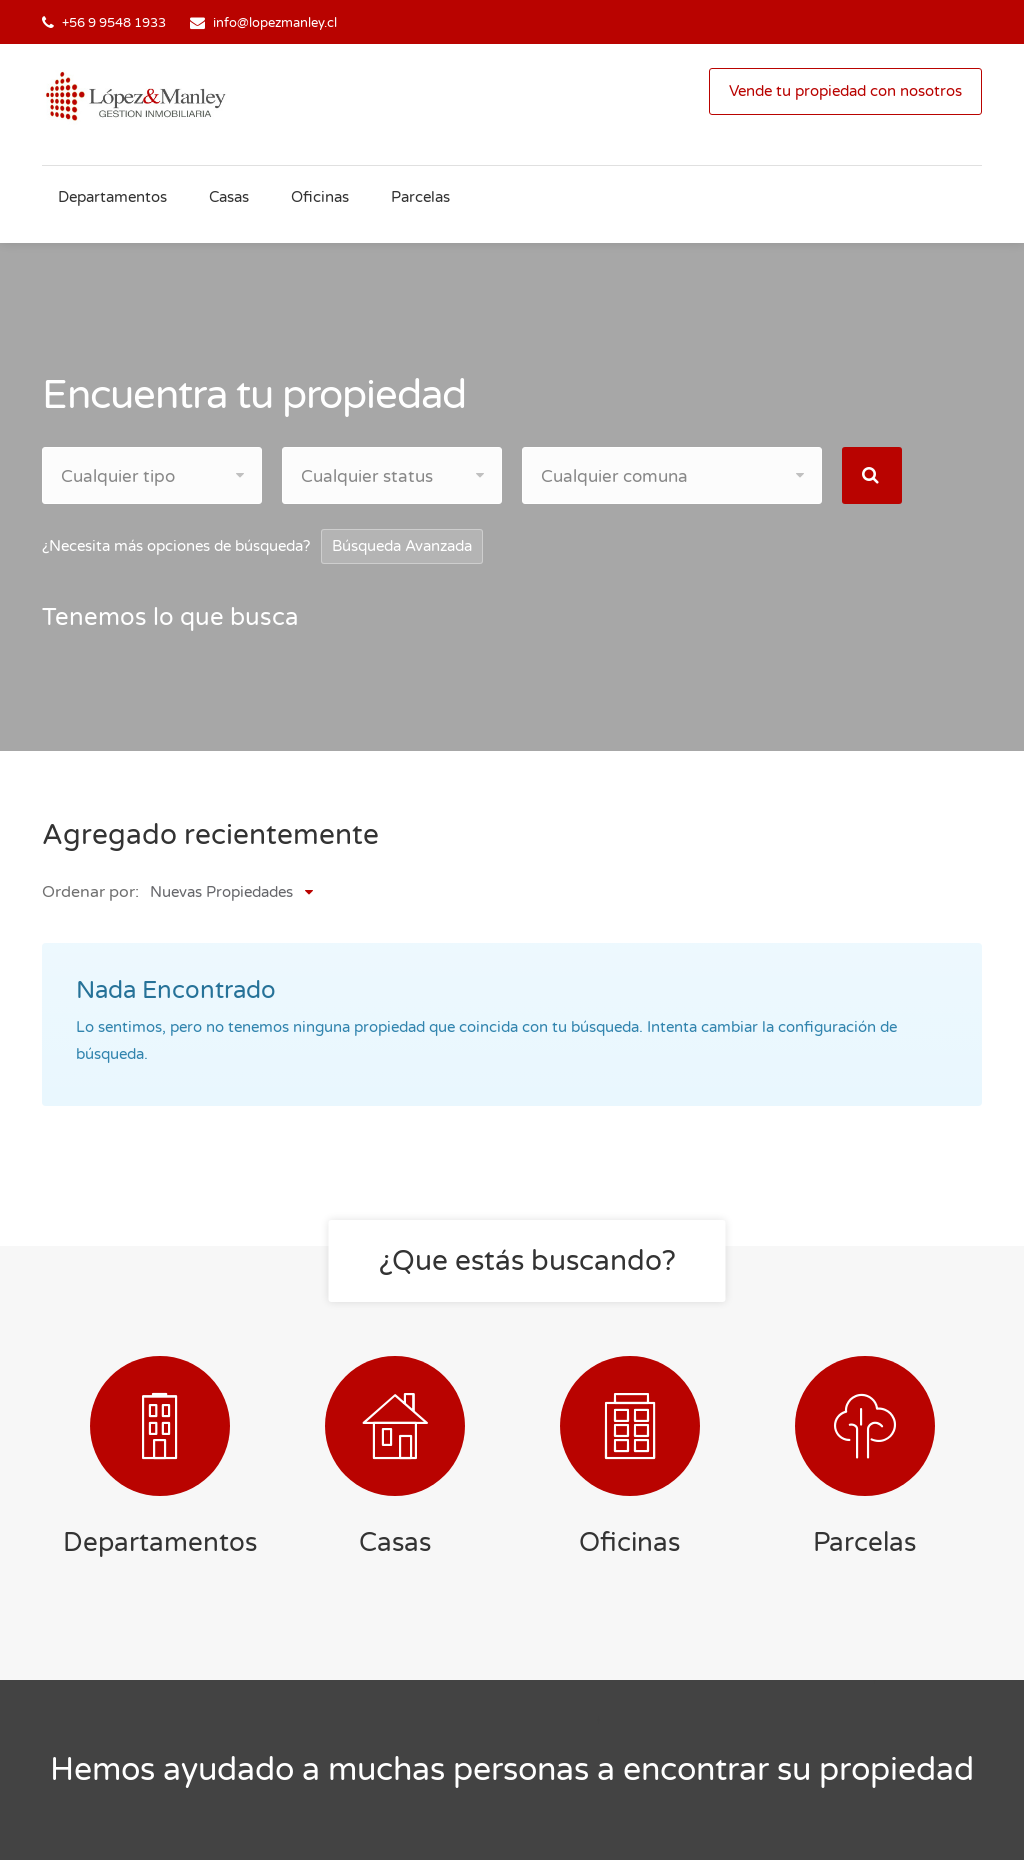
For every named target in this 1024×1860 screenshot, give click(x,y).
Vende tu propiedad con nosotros (845, 91)
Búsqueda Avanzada (402, 546)
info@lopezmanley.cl (275, 23)
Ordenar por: (90, 892)
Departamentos (112, 197)
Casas (229, 197)
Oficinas (320, 197)
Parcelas (420, 197)
